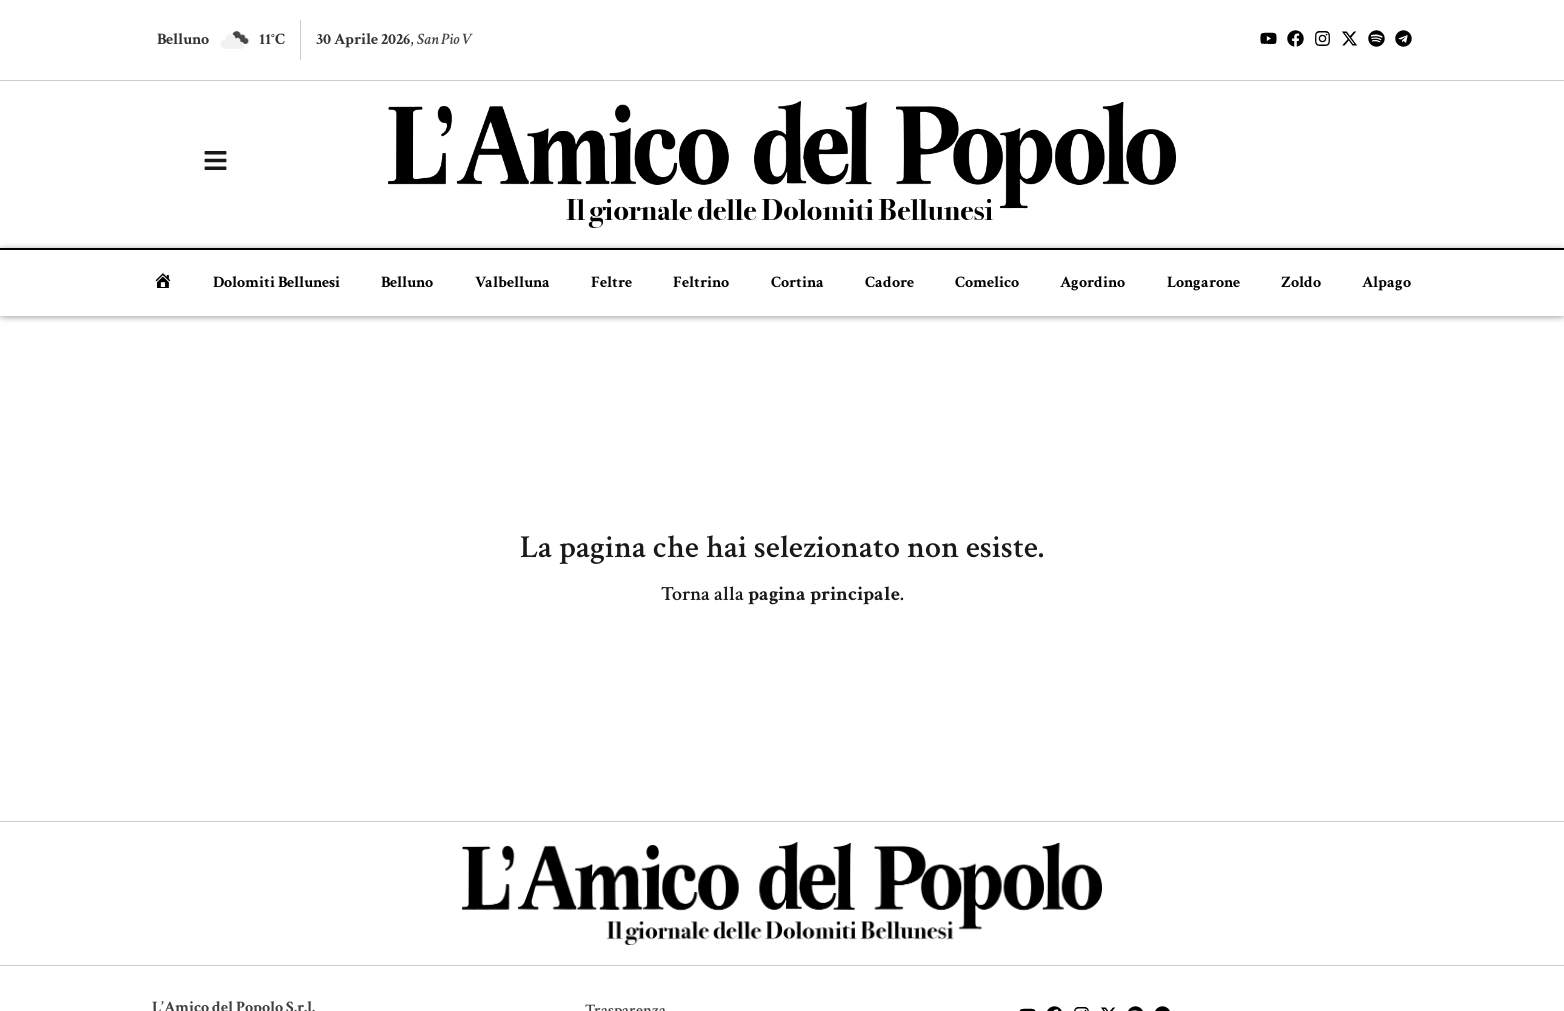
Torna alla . (782, 594)
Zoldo (1301, 282)
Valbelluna (512, 282)
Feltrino (701, 282)
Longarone (1203, 282)
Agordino (1092, 282)
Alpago (1386, 282)
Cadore (889, 282)
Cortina (797, 282)
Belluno (407, 282)
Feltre (611, 282)
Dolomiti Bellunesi (276, 282)
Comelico (987, 282)
